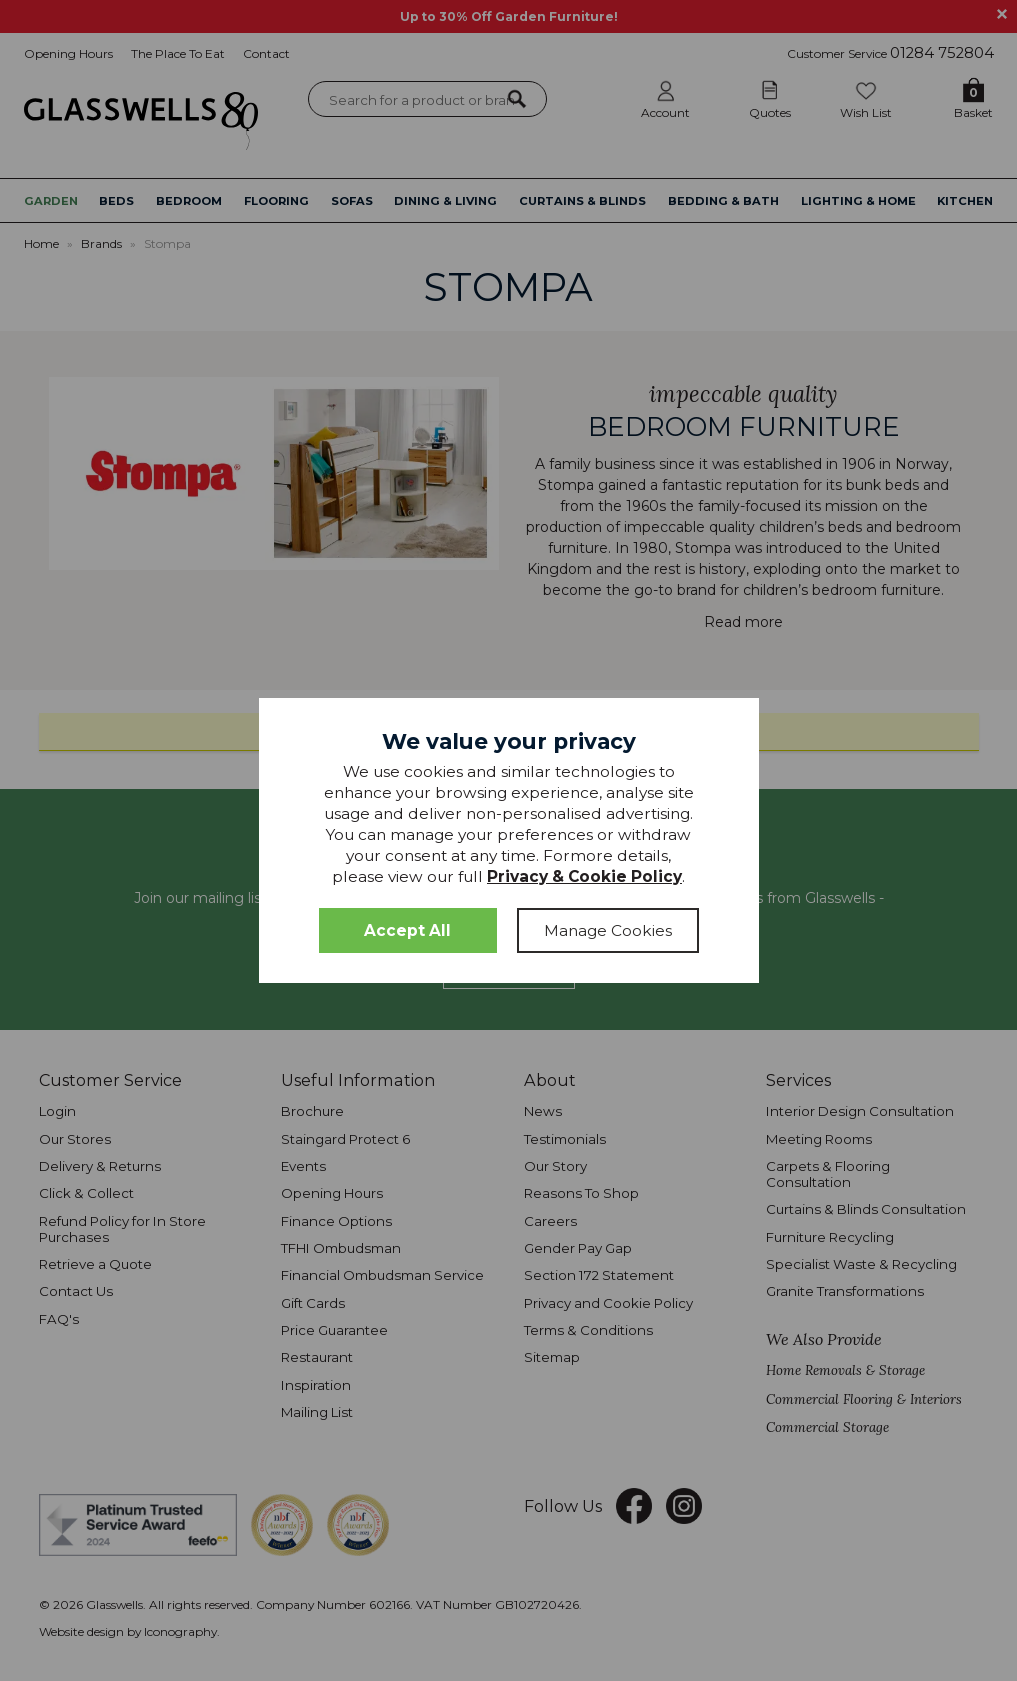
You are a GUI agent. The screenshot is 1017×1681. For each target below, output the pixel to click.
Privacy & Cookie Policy (584, 876)
